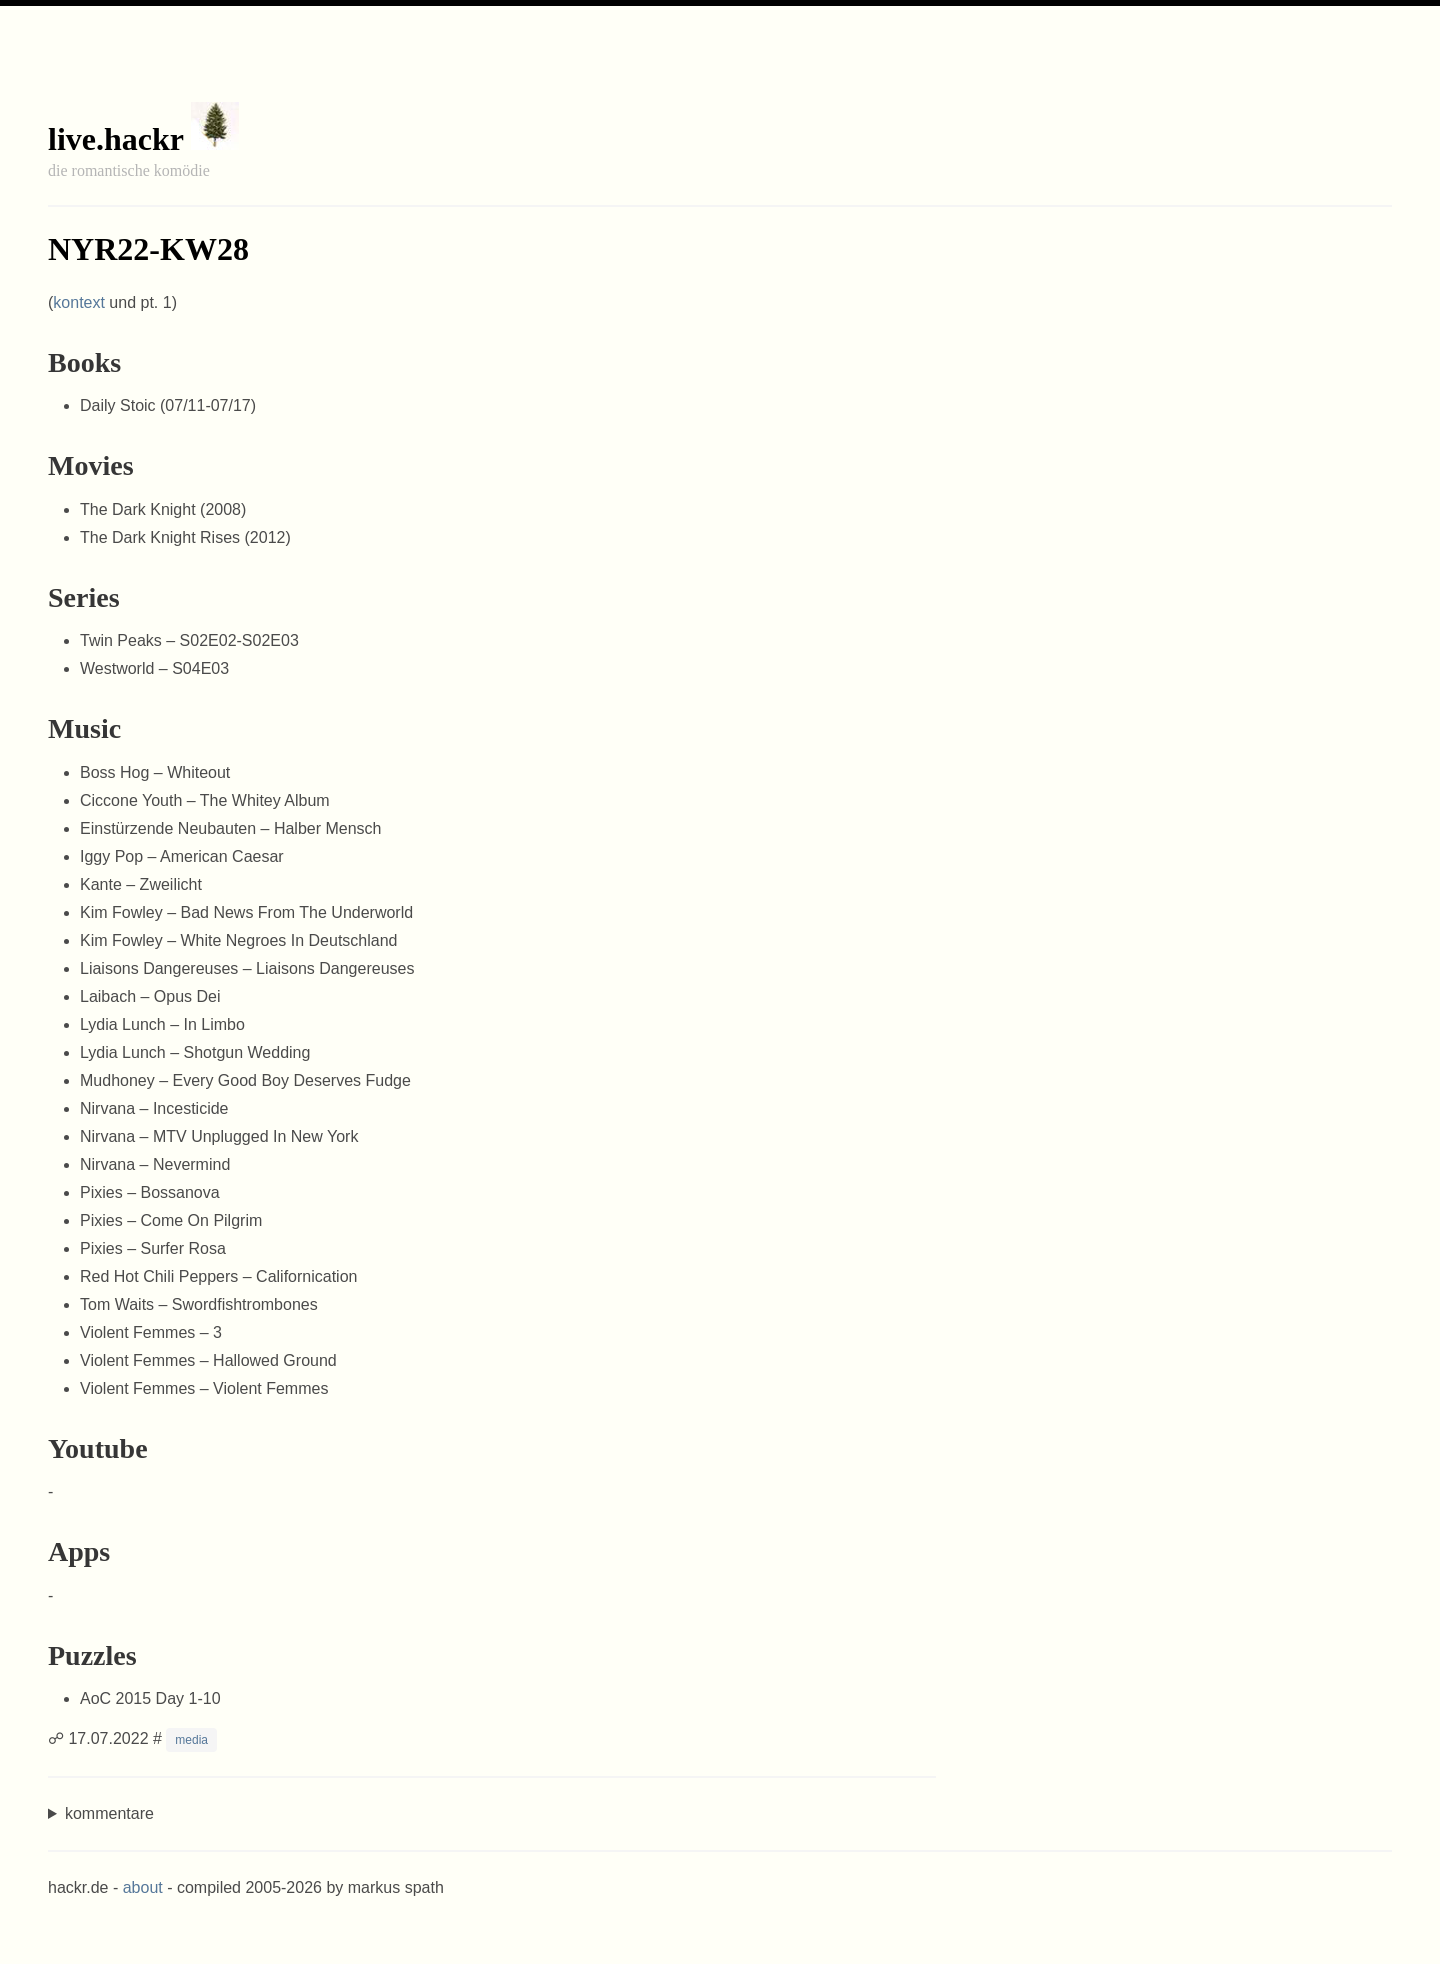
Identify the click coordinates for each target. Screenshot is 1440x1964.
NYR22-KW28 (148, 249)
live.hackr (115, 139)
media (191, 1740)
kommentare (109, 1813)
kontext (79, 302)
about (143, 1887)
